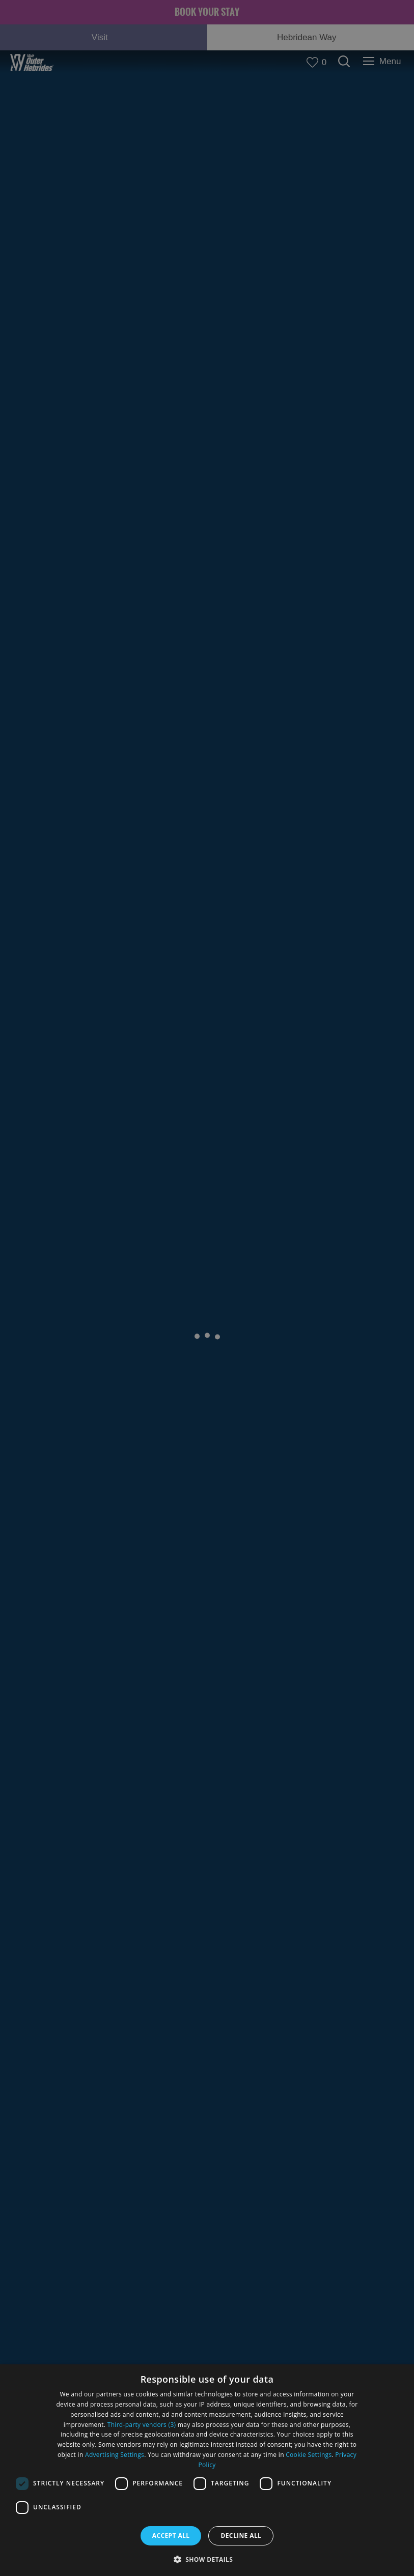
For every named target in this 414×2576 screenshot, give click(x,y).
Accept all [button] (171, 2535)
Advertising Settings (114, 2454)
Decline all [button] (240, 2535)
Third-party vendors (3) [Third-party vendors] (141, 2424)
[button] (207, 2558)
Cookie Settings (309, 2454)
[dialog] (207, 2470)
